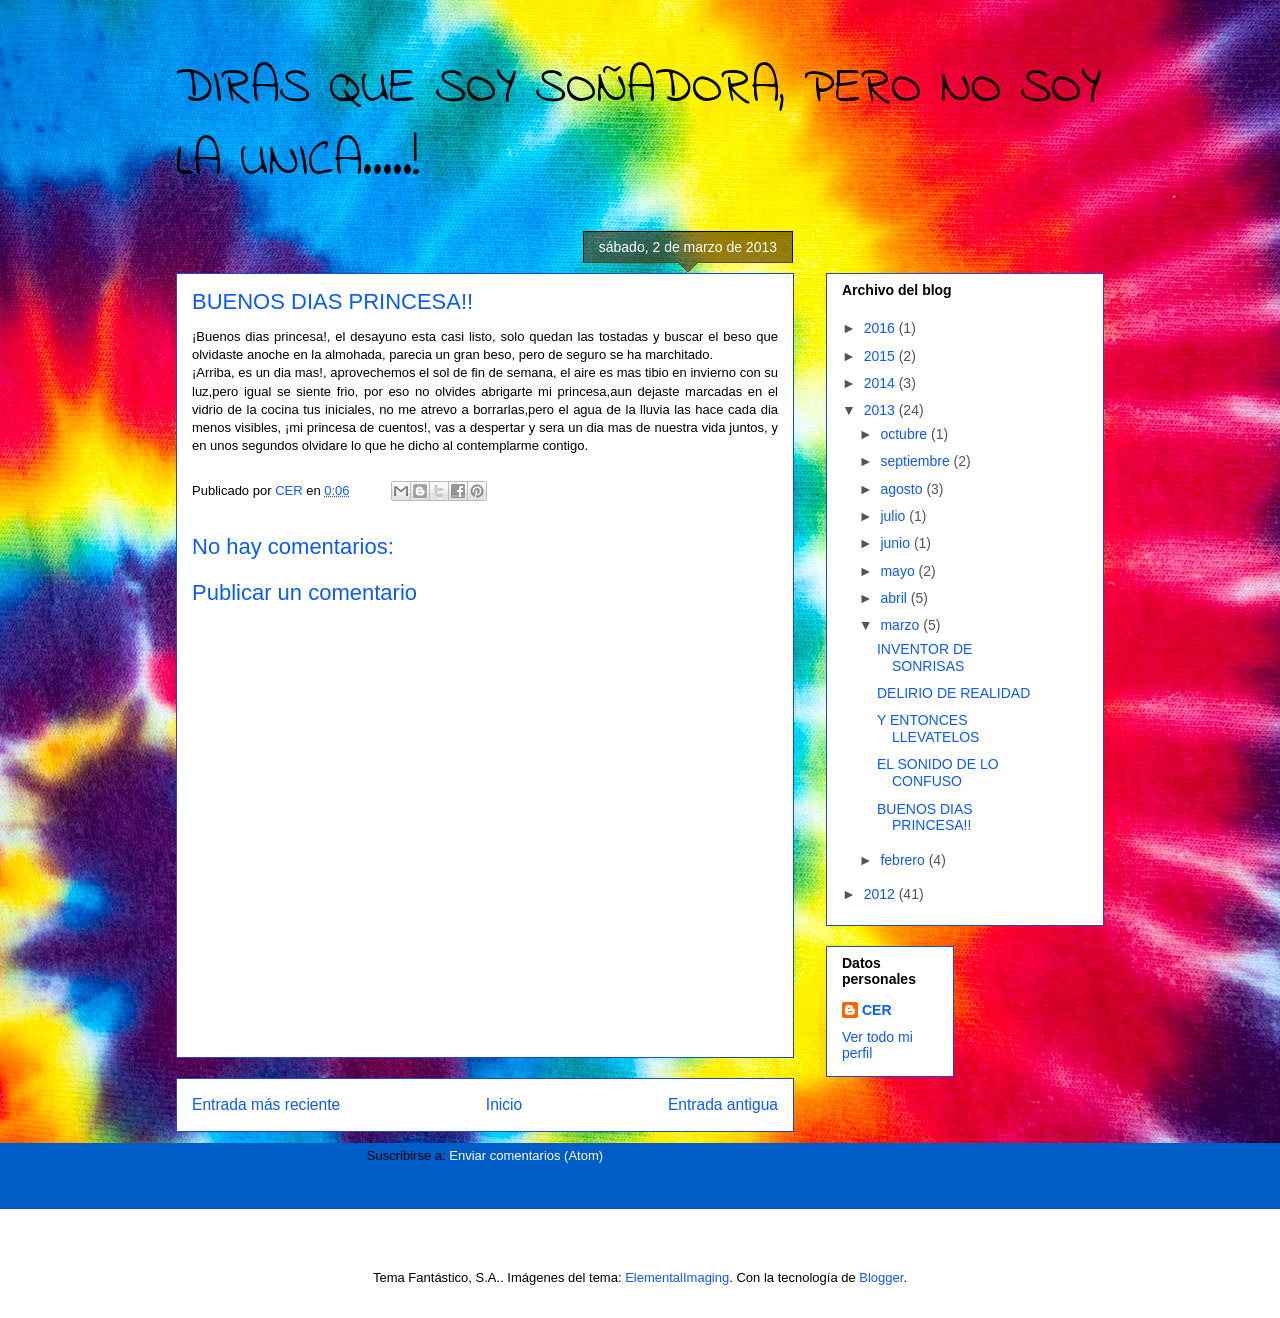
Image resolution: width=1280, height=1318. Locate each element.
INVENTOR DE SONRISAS (924, 657)
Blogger (881, 1277)
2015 (881, 356)
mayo (899, 571)
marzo (901, 625)
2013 (881, 410)
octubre (905, 434)
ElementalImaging (677, 1277)
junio (896, 543)
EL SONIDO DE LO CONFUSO (938, 772)
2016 (881, 328)
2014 (881, 383)
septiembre (916, 461)
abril (895, 598)
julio (894, 516)
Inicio (504, 1104)
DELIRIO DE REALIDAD (953, 693)
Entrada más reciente (266, 1104)
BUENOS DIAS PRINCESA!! (925, 817)
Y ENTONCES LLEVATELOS (928, 728)
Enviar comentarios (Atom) (526, 1155)
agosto (903, 489)
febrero (904, 860)
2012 (881, 894)
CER (877, 1010)
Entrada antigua (723, 1104)
